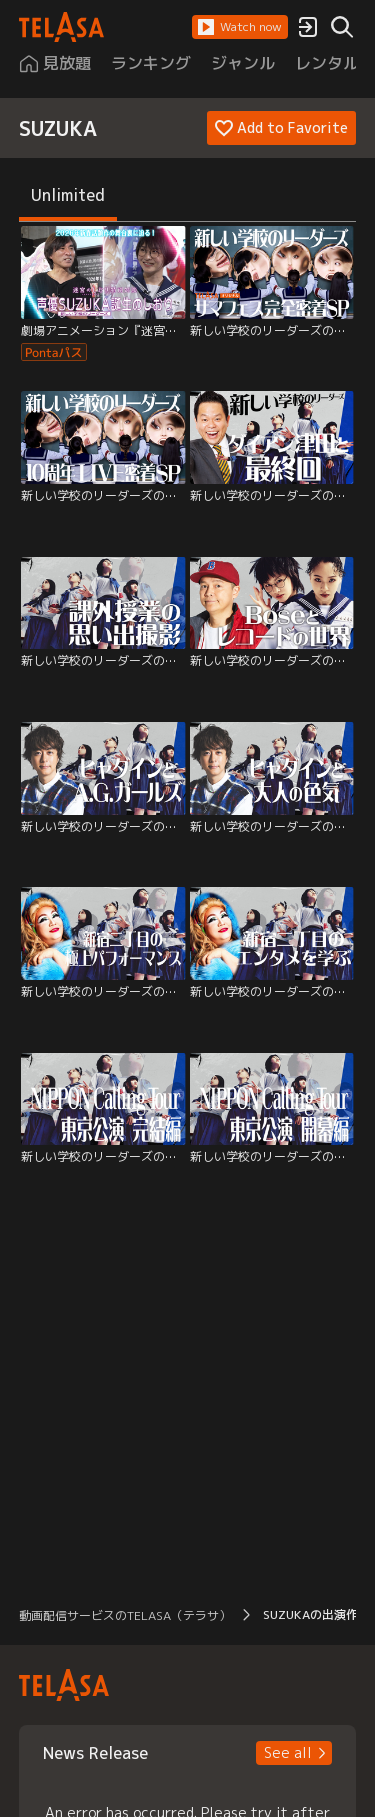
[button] (240, 27)
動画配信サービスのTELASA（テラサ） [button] (125, 1615)
